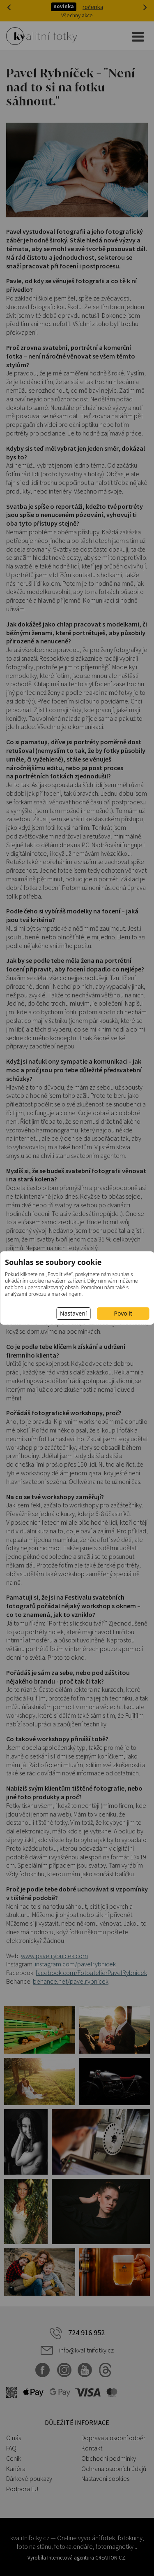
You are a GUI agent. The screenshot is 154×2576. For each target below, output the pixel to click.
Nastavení (73, 1313)
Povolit (123, 1313)
